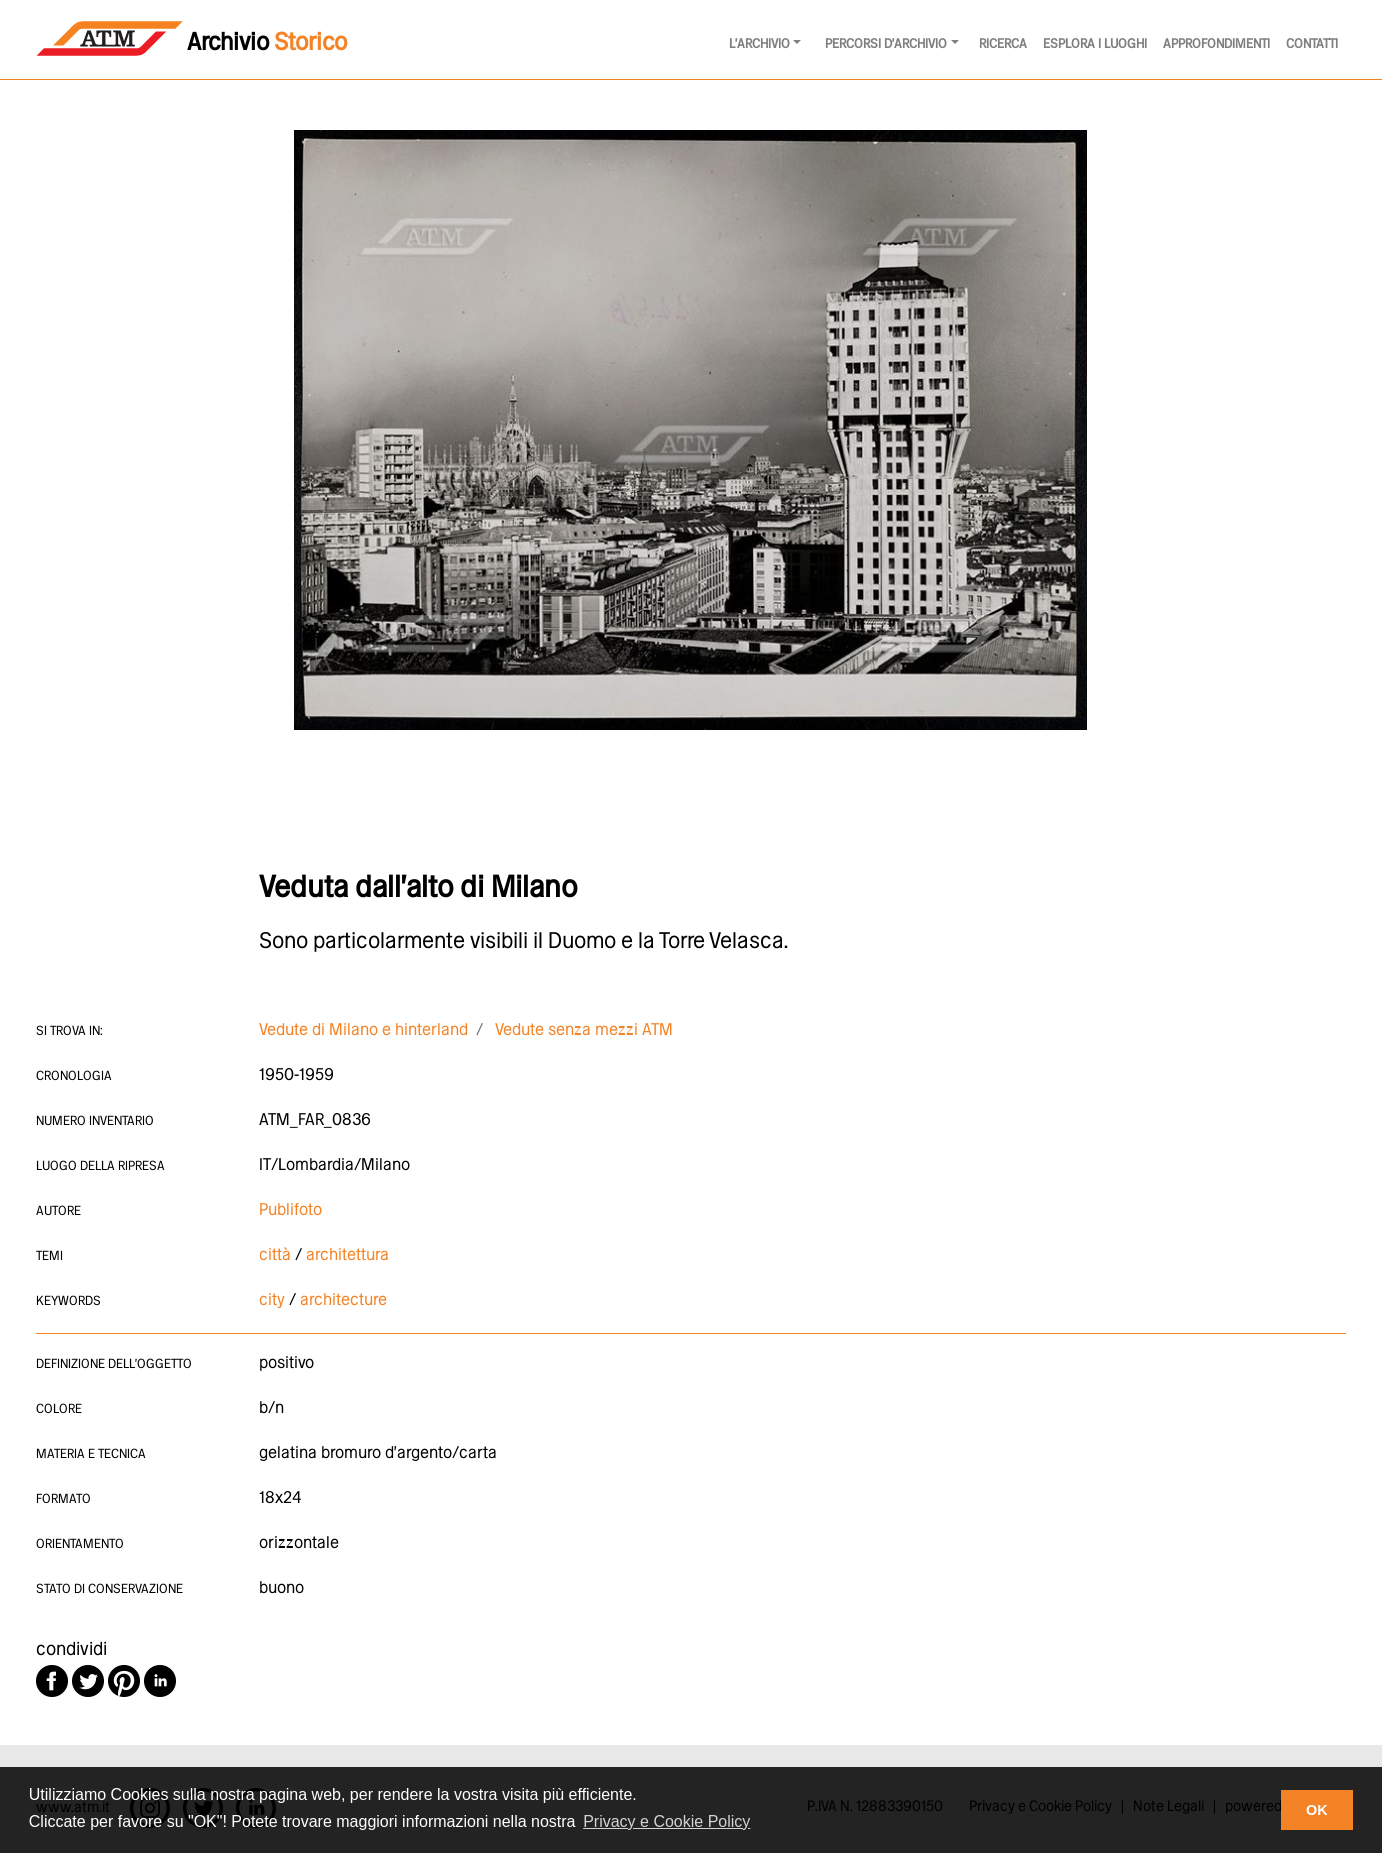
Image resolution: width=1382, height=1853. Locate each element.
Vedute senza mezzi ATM (584, 1030)
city (272, 1300)
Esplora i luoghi (1095, 44)
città (275, 1255)
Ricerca (1003, 44)
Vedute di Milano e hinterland (363, 1030)
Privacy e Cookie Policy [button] (666, 1821)
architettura (347, 1255)
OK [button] (1317, 1810)
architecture (343, 1300)
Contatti (1312, 44)
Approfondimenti (1216, 44)
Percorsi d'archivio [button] (886, 44)
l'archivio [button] (759, 44)
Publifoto (290, 1210)
